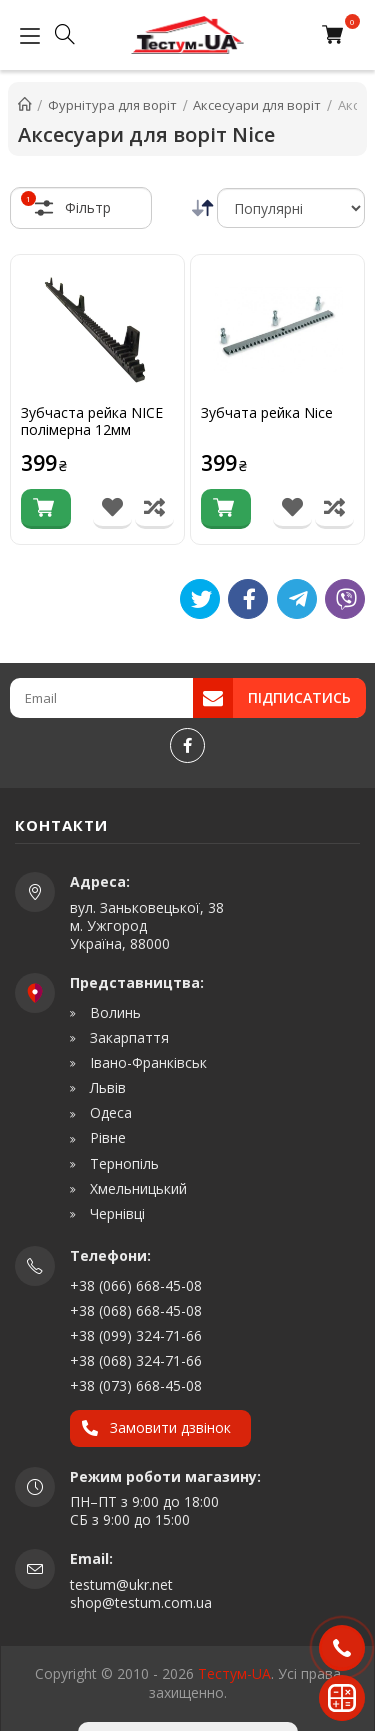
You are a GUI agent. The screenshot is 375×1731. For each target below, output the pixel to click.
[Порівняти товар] (154, 509)
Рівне (106, 1138)
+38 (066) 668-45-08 (136, 1285)
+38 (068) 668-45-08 (136, 1310)
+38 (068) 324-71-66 (136, 1360)
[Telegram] (297, 599)
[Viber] (345, 599)
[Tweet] (200, 599)
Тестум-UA (234, 1673)
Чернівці (115, 1214)
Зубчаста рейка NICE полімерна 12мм (92, 422)
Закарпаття (127, 1038)
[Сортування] (291, 208)
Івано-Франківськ (146, 1063)
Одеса (109, 1113)
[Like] (248, 599)
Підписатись (299, 697)
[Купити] (46, 509)
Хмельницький (136, 1189)
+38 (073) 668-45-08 (136, 1385)
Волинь (113, 1013)
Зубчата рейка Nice (267, 413)
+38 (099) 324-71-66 (136, 1335)
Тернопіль (122, 1164)
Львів (106, 1088)
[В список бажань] (112, 509)
